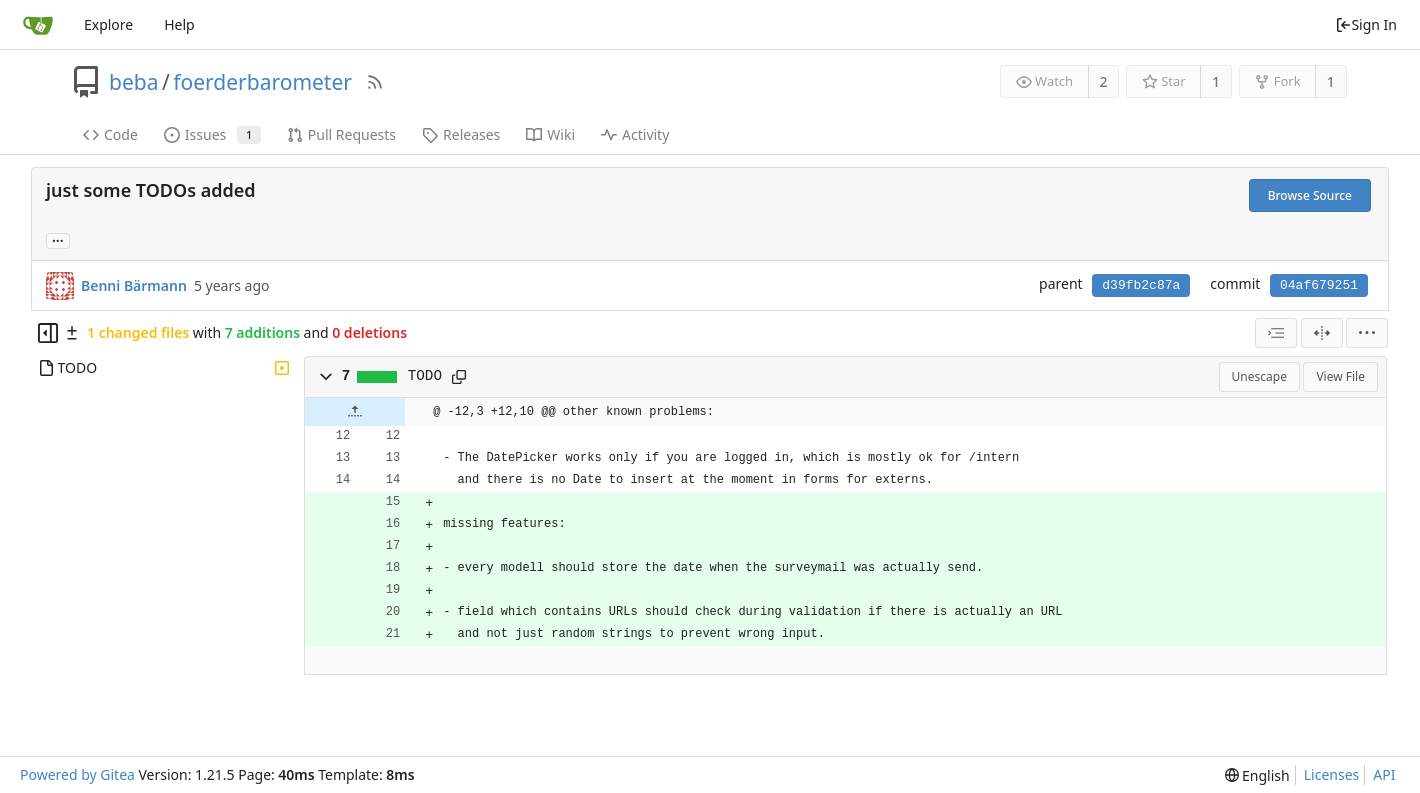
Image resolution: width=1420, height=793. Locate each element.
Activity (635, 134)
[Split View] (1322, 333)
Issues (212, 134)
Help (179, 24)
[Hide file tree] (48, 333)
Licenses (1332, 774)
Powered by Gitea (77, 774)
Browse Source (1310, 195)
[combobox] (1276, 333)
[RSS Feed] (375, 82)
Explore (108, 24)
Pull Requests (341, 134)
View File (1340, 376)
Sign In (1366, 24)
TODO (425, 376)
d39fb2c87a (1141, 285)
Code (110, 134)
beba (133, 82)
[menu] (1367, 333)
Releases (461, 134)
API (1384, 774)
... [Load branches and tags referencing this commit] (58, 239)
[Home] (38, 25)
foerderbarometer (262, 82)
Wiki (550, 134)
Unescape (1259, 376)
